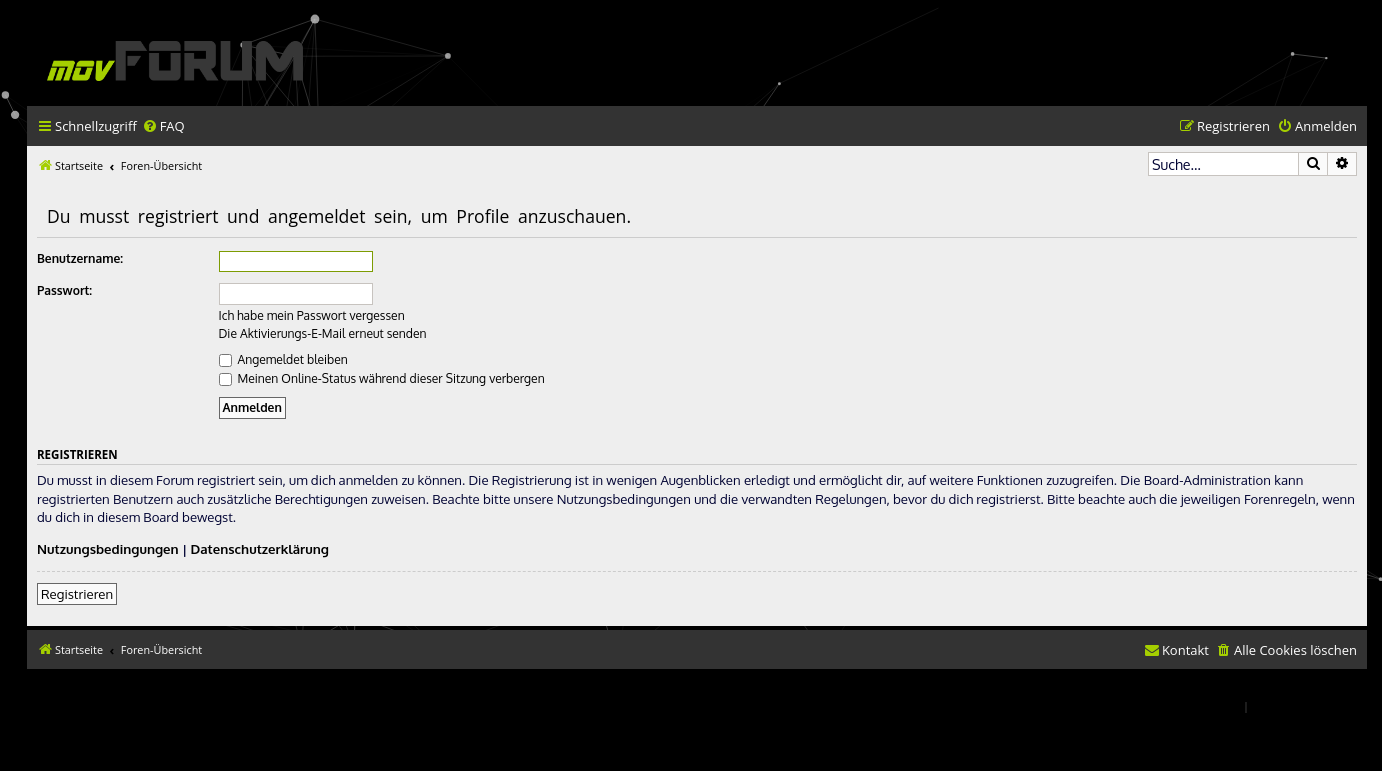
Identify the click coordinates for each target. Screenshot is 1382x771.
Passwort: (64, 290)
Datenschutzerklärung (260, 548)
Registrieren (77, 593)
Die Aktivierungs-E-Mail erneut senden (323, 333)
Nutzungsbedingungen (108, 548)
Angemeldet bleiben (283, 359)
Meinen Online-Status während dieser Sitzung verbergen (382, 378)
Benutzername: (80, 258)
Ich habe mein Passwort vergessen (312, 315)
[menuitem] (163, 126)
